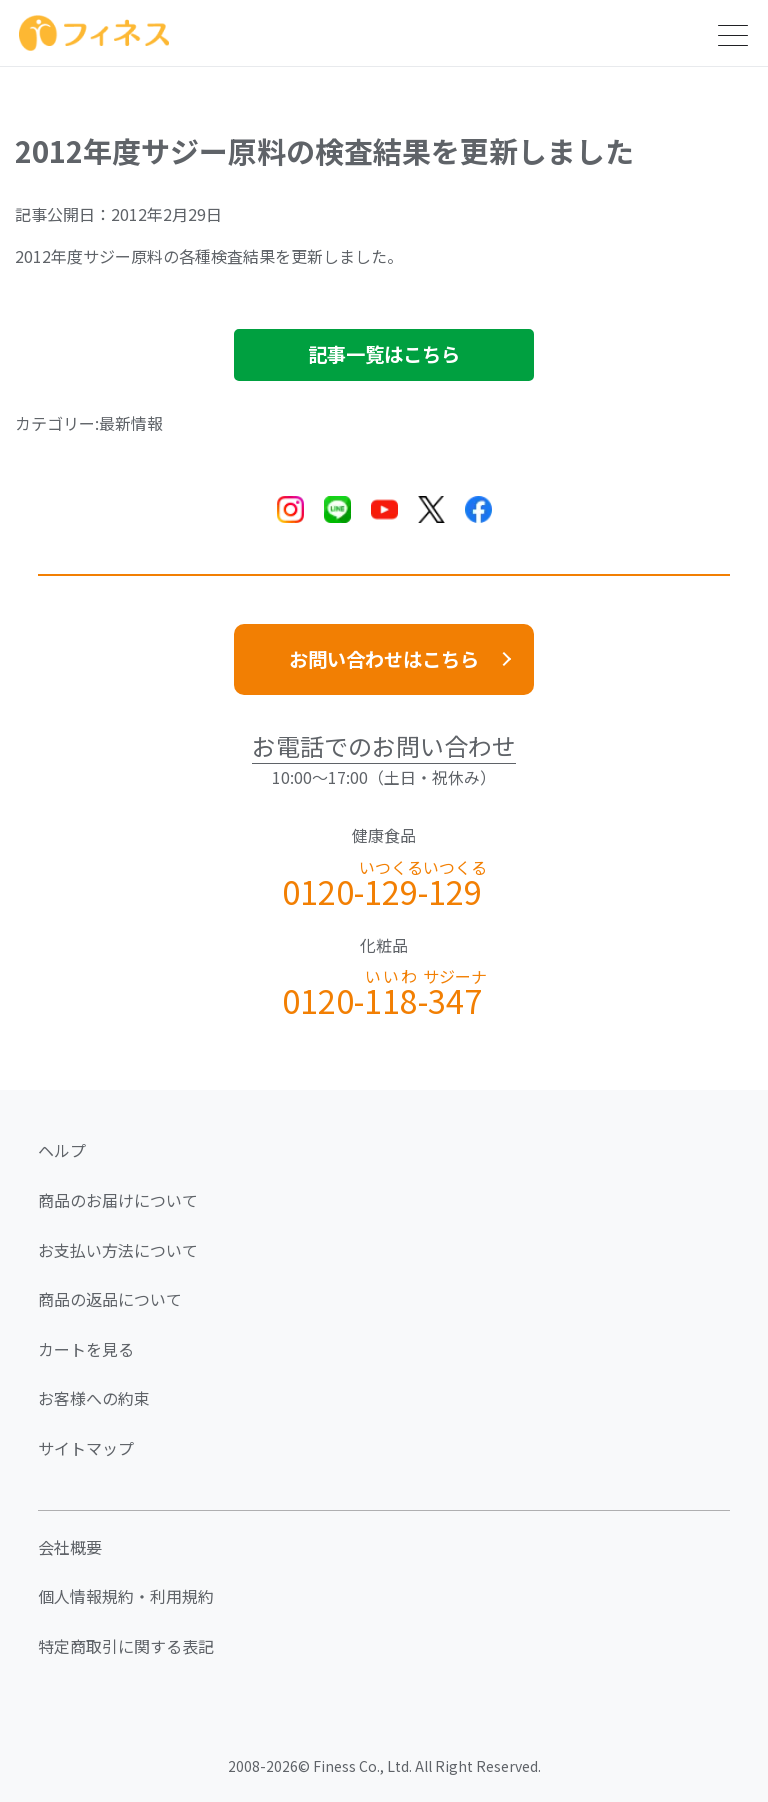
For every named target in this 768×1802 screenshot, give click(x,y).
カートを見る (86, 1349)
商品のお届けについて (118, 1200)
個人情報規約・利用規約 (126, 1596)
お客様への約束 (94, 1398)
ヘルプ (62, 1150)
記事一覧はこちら (384, 354)
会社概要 (70, 1547)
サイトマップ (86, 1448)
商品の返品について (110, 1299)
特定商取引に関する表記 (126, 1646)
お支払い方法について (118, 1250)
